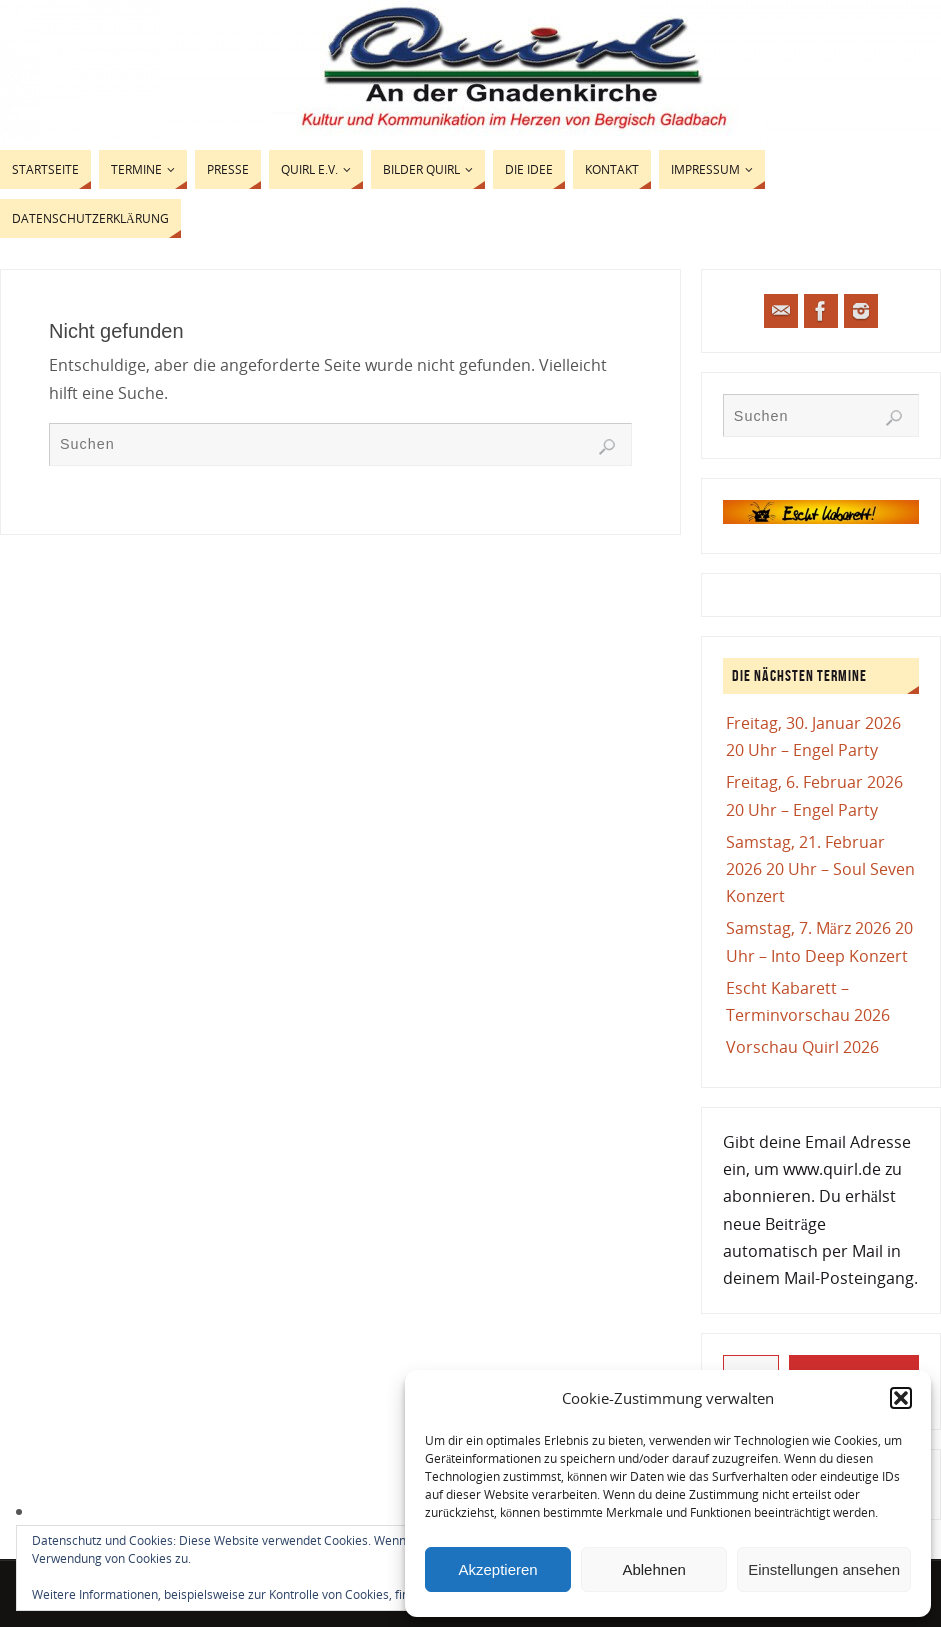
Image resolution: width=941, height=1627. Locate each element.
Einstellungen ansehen (824, 1569)
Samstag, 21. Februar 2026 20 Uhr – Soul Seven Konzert (820, 869)
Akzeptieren (497, 1569)
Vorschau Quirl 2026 (802, 1047)
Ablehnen (653, 1569)
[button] (901, 1398)
